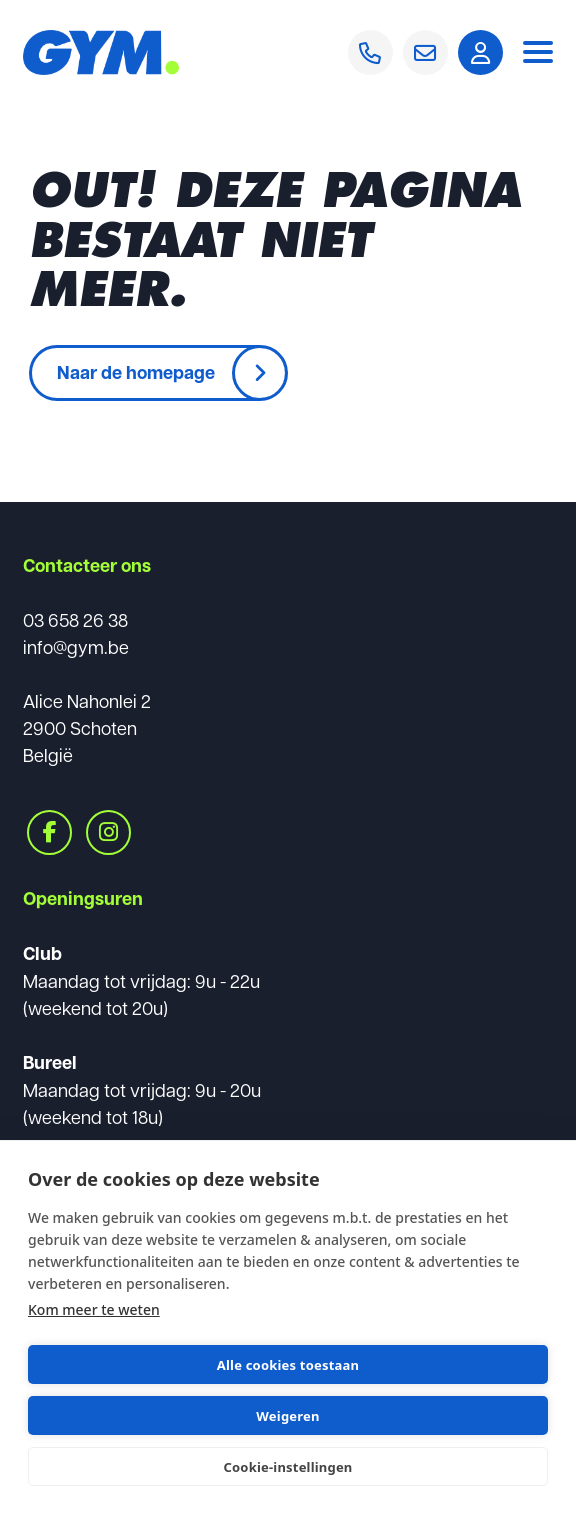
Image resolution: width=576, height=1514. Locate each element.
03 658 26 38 (75, 619)
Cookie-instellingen (287, 1467)
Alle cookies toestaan (288, 1365)
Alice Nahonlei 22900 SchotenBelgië (87, 727)
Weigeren (287, 1416)
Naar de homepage (136, 372)
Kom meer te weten (94, 1309)
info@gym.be (76, 646)
